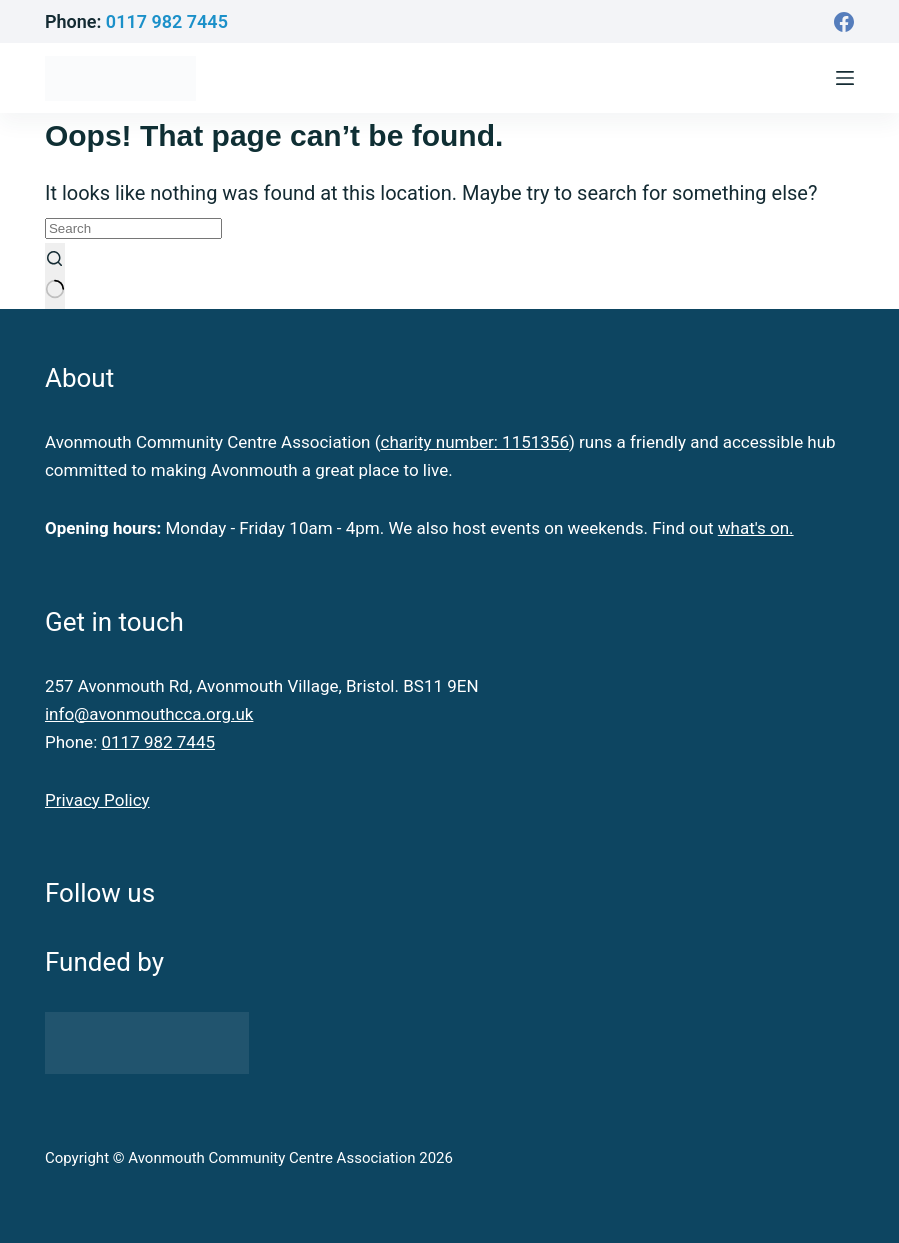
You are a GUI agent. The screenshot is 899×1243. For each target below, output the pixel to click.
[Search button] (55, 276)
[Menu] (845, 78)
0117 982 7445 (167, 21)
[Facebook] (844, 22)
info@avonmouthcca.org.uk (149, 714)
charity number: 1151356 (475, 442)
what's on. (756, 528)
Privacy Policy (97, 800)
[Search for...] (133, 228)
